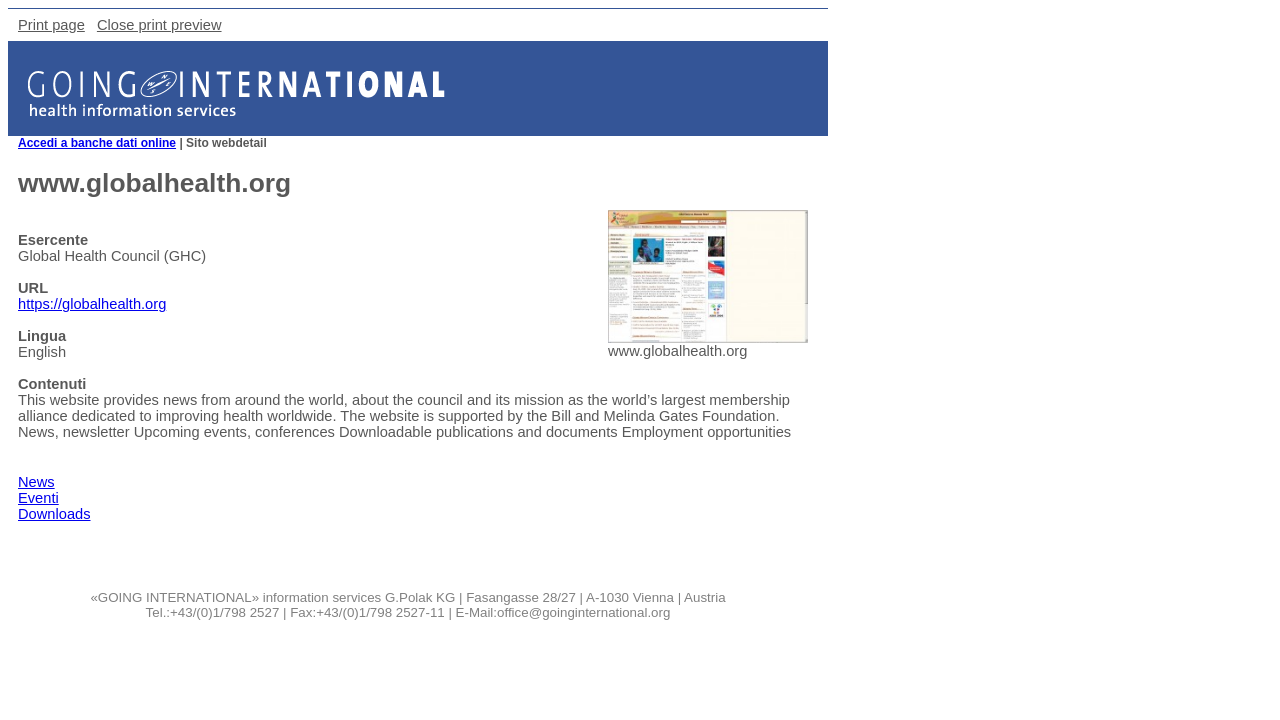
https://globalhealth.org (92, 304)
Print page (51, 25)
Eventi (38, 498)
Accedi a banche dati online (97, 143)
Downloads (54, 514)
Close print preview (159, 25)
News (36, 482)
